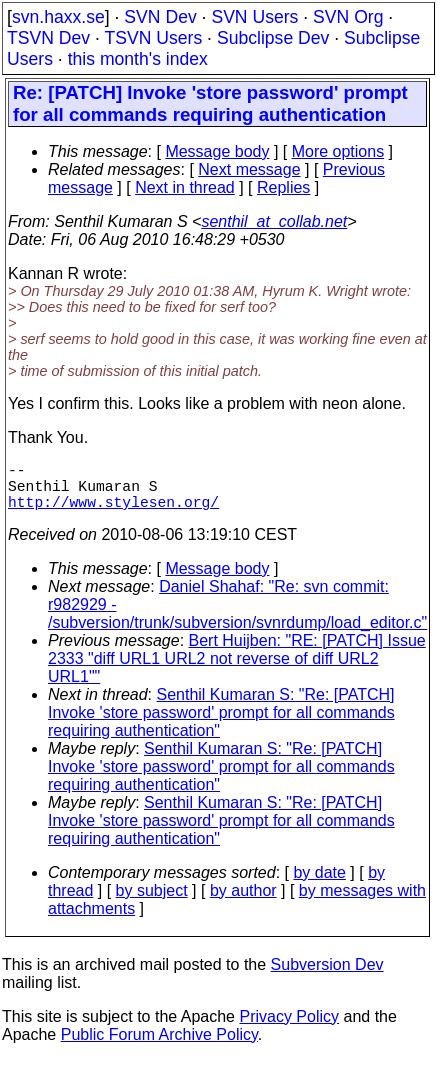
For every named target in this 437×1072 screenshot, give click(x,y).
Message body (217, 151)
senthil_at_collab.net (274, 221)
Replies (283, 187)
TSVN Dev (48, 38)
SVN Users (254, 17)
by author (243, 902)
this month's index (138, 59)
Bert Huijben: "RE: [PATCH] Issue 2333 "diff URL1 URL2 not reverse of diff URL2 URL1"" (237, 670)
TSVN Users (153, 38)
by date (319, 884)
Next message (249, 169)
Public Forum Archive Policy (159, 1046)
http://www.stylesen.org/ (113, 513)
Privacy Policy (289, 1028)
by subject (152, 902)
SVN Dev (160, 17)
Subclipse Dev (273, 38)
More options (338, 151)
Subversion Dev (327, 976)
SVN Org (348, 17)
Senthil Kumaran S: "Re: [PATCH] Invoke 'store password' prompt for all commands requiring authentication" (221, 724)
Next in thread (185, 187)
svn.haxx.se (58, 17)
